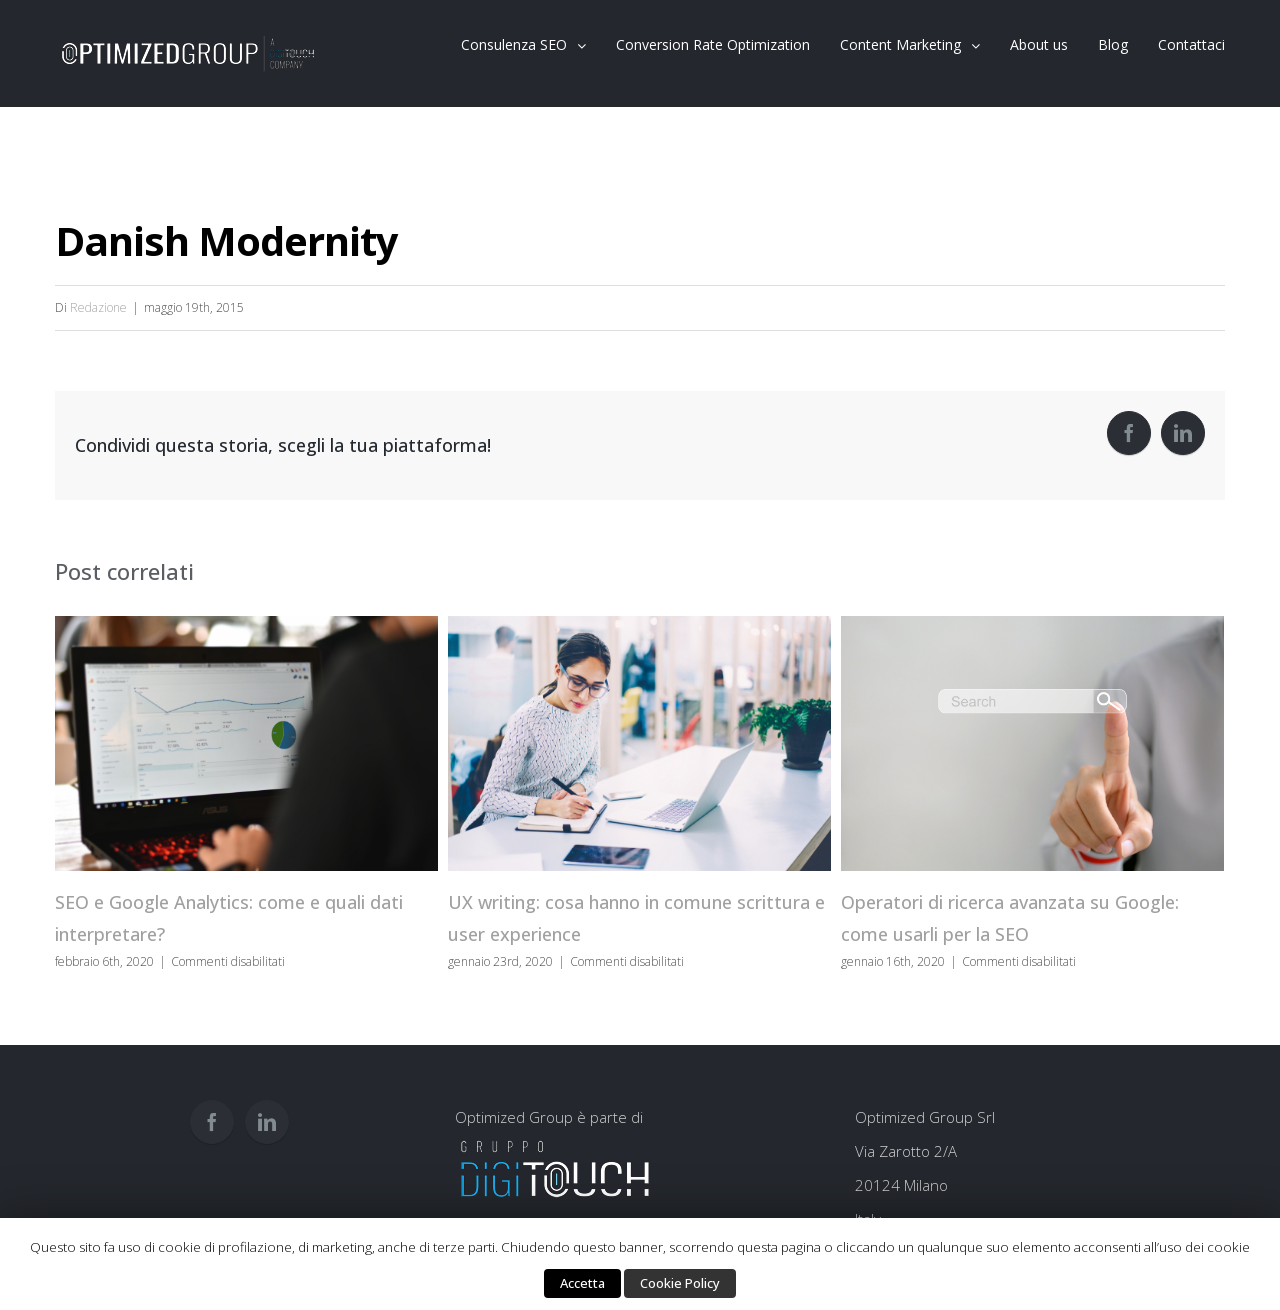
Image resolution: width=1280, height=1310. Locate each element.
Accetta (582, 1283)
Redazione (98, 307)
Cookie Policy (680, 1283)
